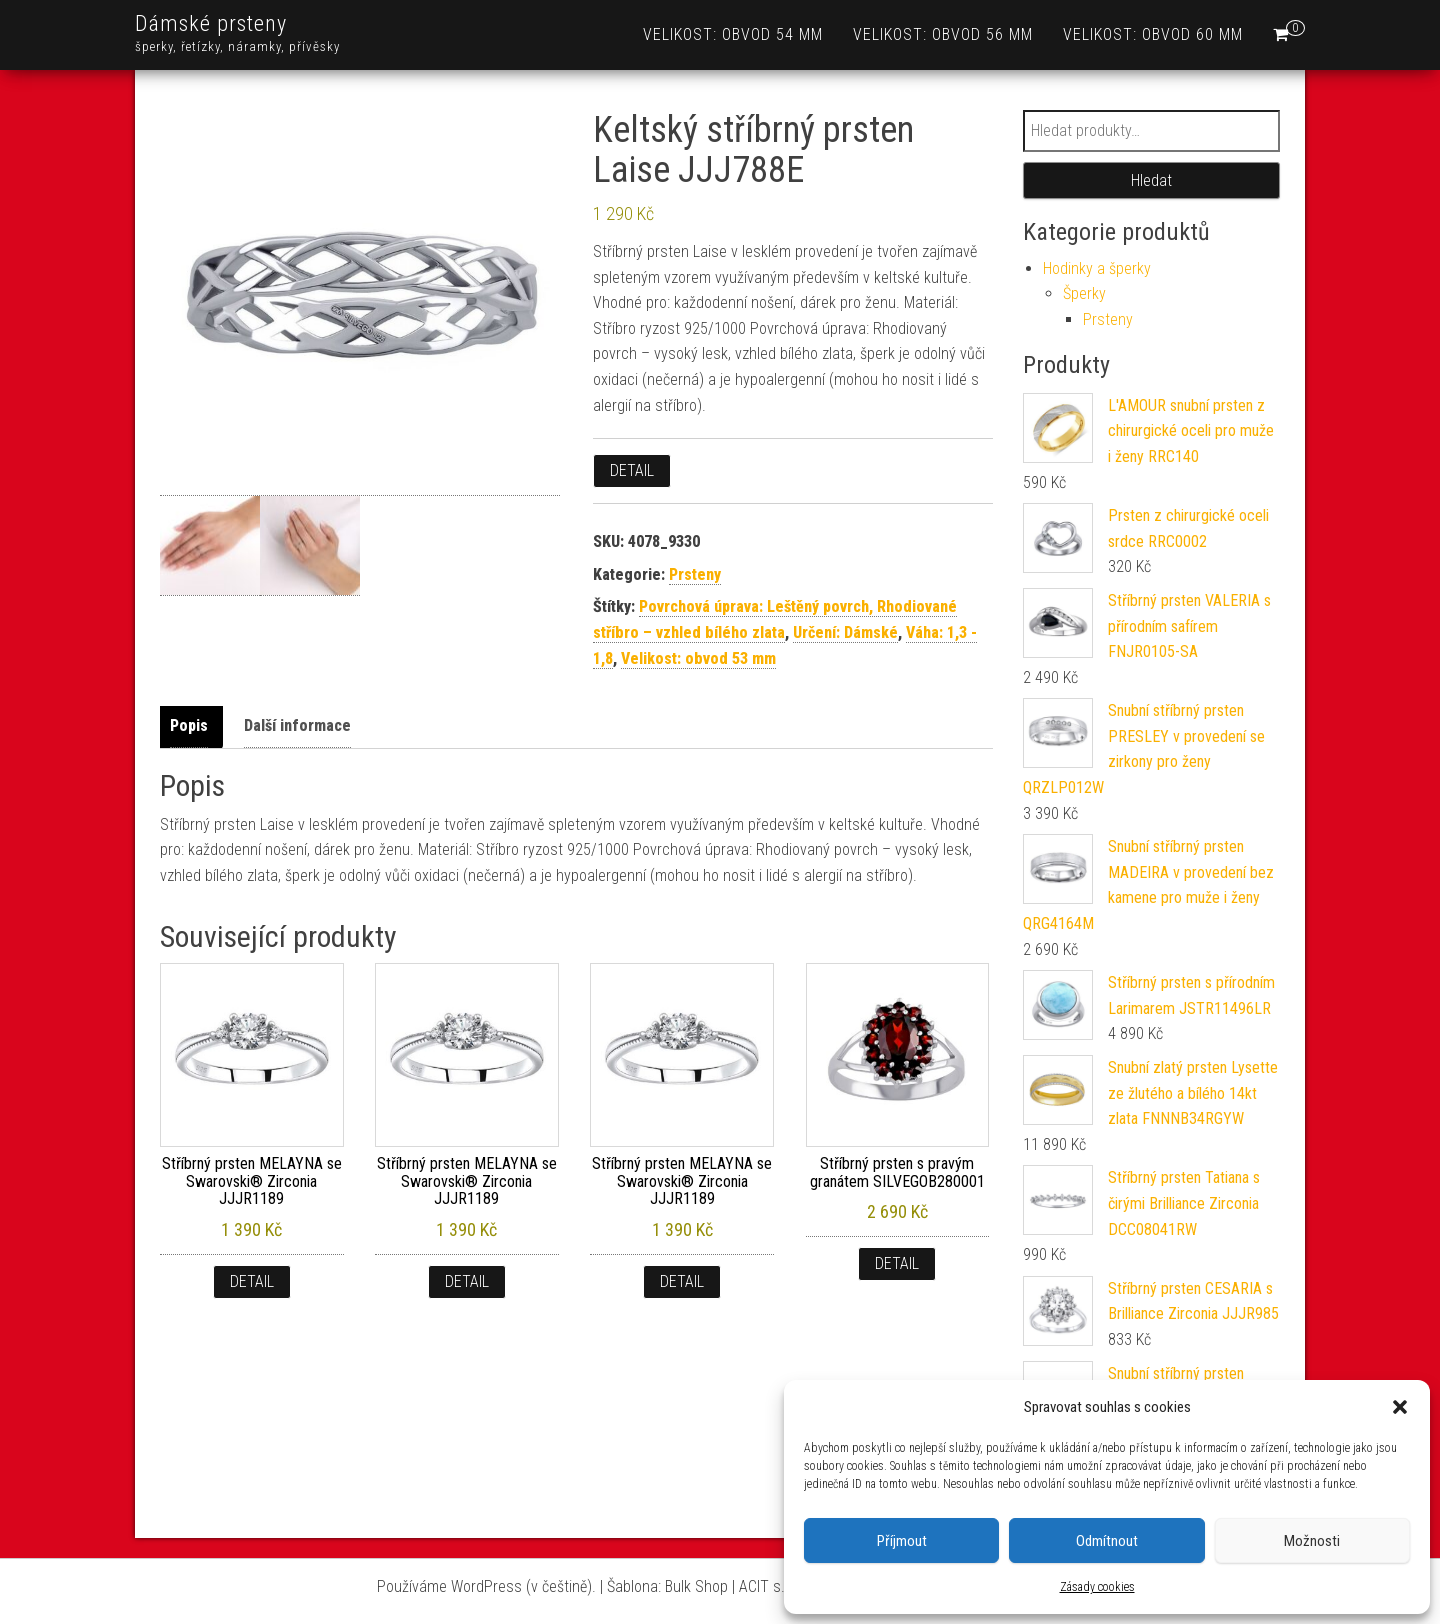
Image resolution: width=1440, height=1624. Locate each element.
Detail (632, 470)
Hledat (1151, 180)
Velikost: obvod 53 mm (698, 658)
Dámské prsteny (211, 23)
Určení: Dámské (845, 632)
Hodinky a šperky (1097, 268)
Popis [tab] (189, 725)
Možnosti (1312, 1541)
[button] (1400, 1407)
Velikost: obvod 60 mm (1153, 34)
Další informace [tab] (297, 725)
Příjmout (902, 1541)
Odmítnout (1107, 1541)
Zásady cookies (1097, 1587)
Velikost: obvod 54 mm (733, 34)
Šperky (1084, 293)
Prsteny (695, 574)
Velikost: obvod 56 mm (943, 34)
